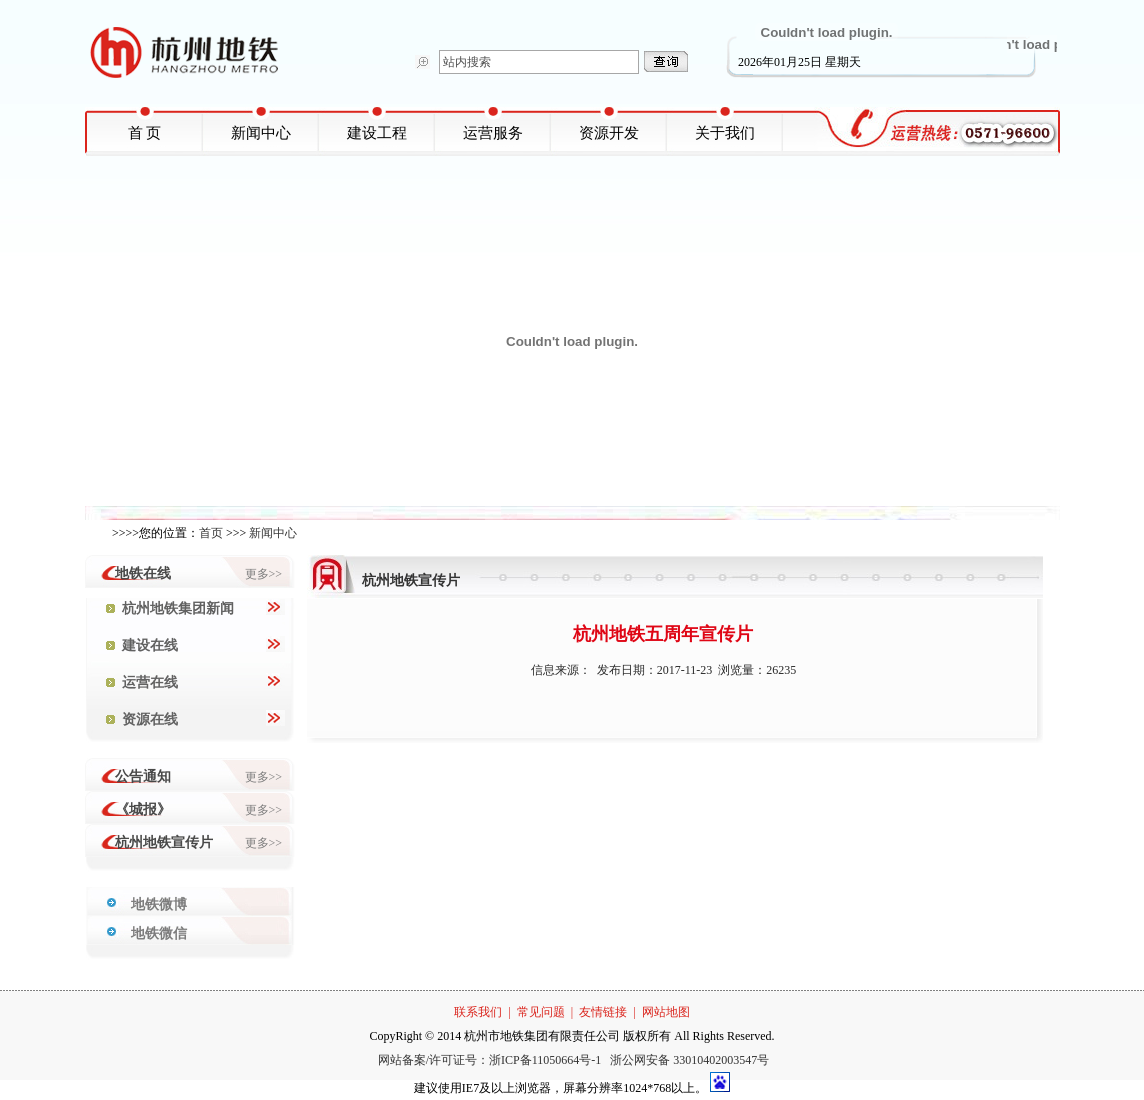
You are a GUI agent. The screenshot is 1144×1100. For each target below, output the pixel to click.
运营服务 (493, 133)
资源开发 (609, 133)
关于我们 (725, 133)
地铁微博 (159, 904)
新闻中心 (261, 133)
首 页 (145, 133)
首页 (211, 533)
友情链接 (603, 1012)
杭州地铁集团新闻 (170, 608)
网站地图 (666, 1012)
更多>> (264, 574)
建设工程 (377, 133)
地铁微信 (159, 933)
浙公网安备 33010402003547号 (689, 1060)
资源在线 (142, 719)
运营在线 (142, 682)
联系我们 (478, 1012)
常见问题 (541, 1012)
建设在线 (142, 645)
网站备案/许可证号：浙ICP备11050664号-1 (491, 1060)
